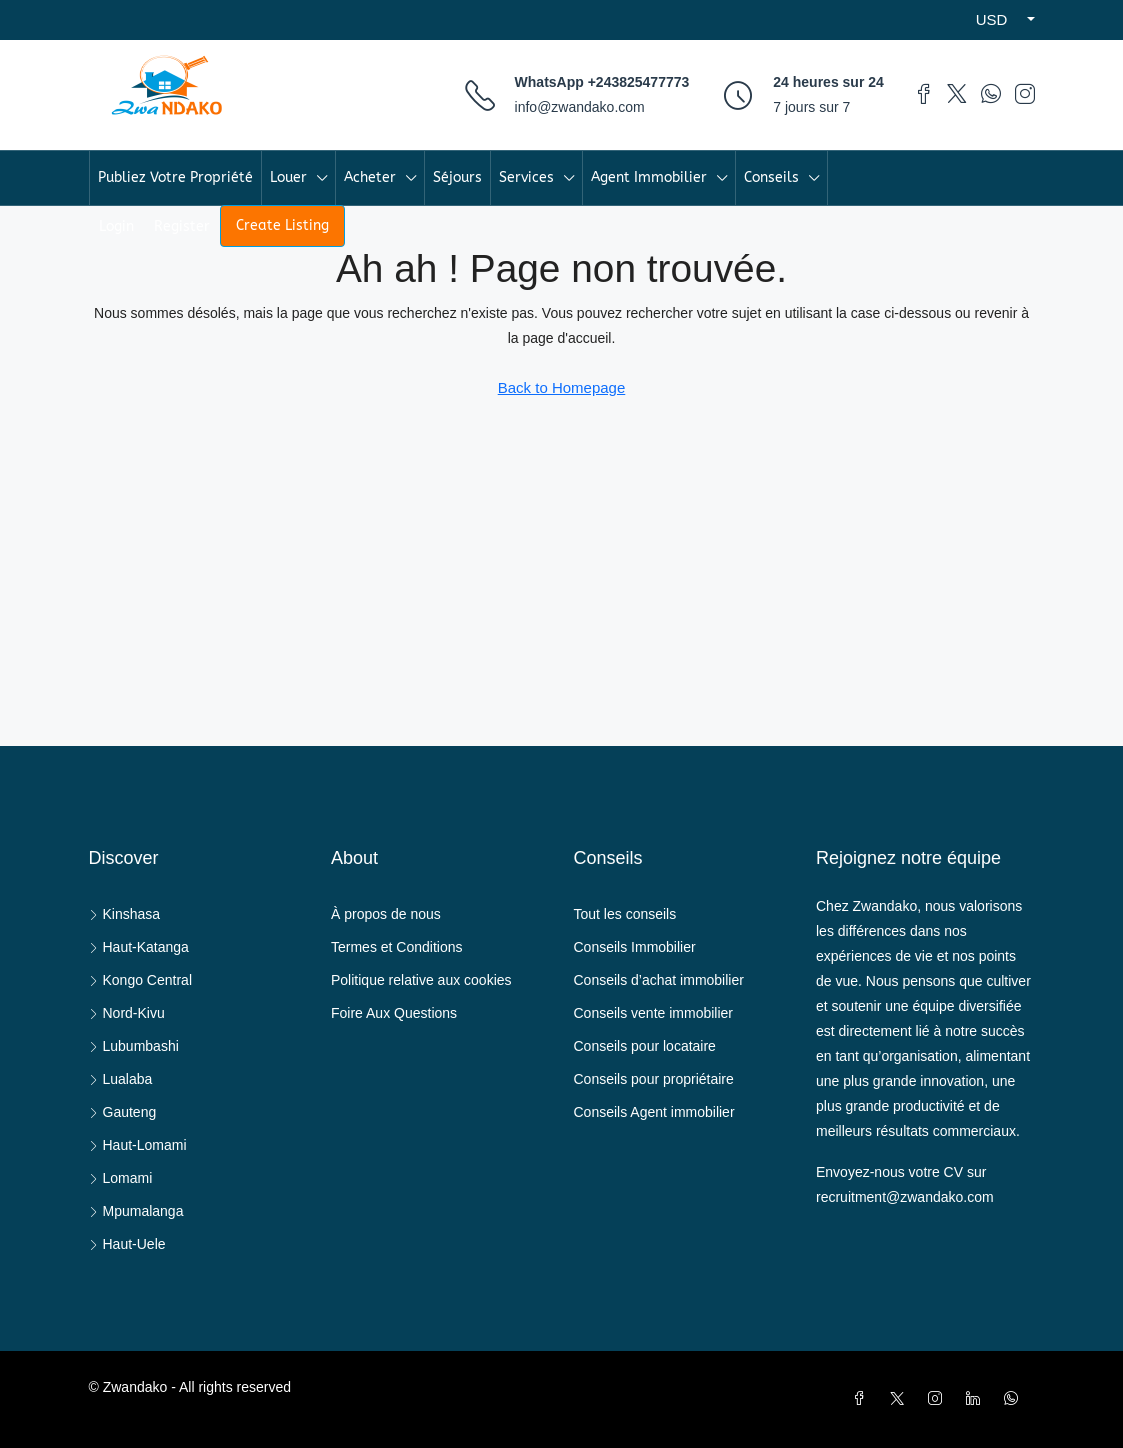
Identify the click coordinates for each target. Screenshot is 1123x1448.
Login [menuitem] (116, 226)
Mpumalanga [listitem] (136, 1211)
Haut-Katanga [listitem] (139, 947)
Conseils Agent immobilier (654, 1112)
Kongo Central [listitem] (141, 980)
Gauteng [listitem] (123, 1112)
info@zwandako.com (580, 107)
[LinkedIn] (977, 1399)
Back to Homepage (562, 387)
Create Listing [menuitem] (282, 225)
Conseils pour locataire (645, 1046)
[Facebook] (863, 1399)
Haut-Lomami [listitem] (138, 1145)
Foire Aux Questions (394, 1013)
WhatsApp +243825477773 (602, 82)
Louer (288, 177)
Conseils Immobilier (635, 947)
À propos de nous (386, 914)
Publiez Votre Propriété (175, 177)
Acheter (370, 177)
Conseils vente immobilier (654, 1013)
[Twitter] (901, 1399)
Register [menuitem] (182, 226)
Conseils (771, 177)
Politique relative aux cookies (421, 980)
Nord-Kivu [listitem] (127, 1013)
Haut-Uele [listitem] (127, 1244)
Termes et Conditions (397, 947)
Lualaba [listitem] (121, 1079)
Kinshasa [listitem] (125, 914)
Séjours (457, 177)
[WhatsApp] (1015, 1399)
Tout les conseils (625, 914)
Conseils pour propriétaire (654, 1079)
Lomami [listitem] (121, 1178)
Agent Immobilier (649, 177)
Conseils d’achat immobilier (659, 980)
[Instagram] (939, 1399)
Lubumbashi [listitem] (134, 1046)
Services (526, 177)
